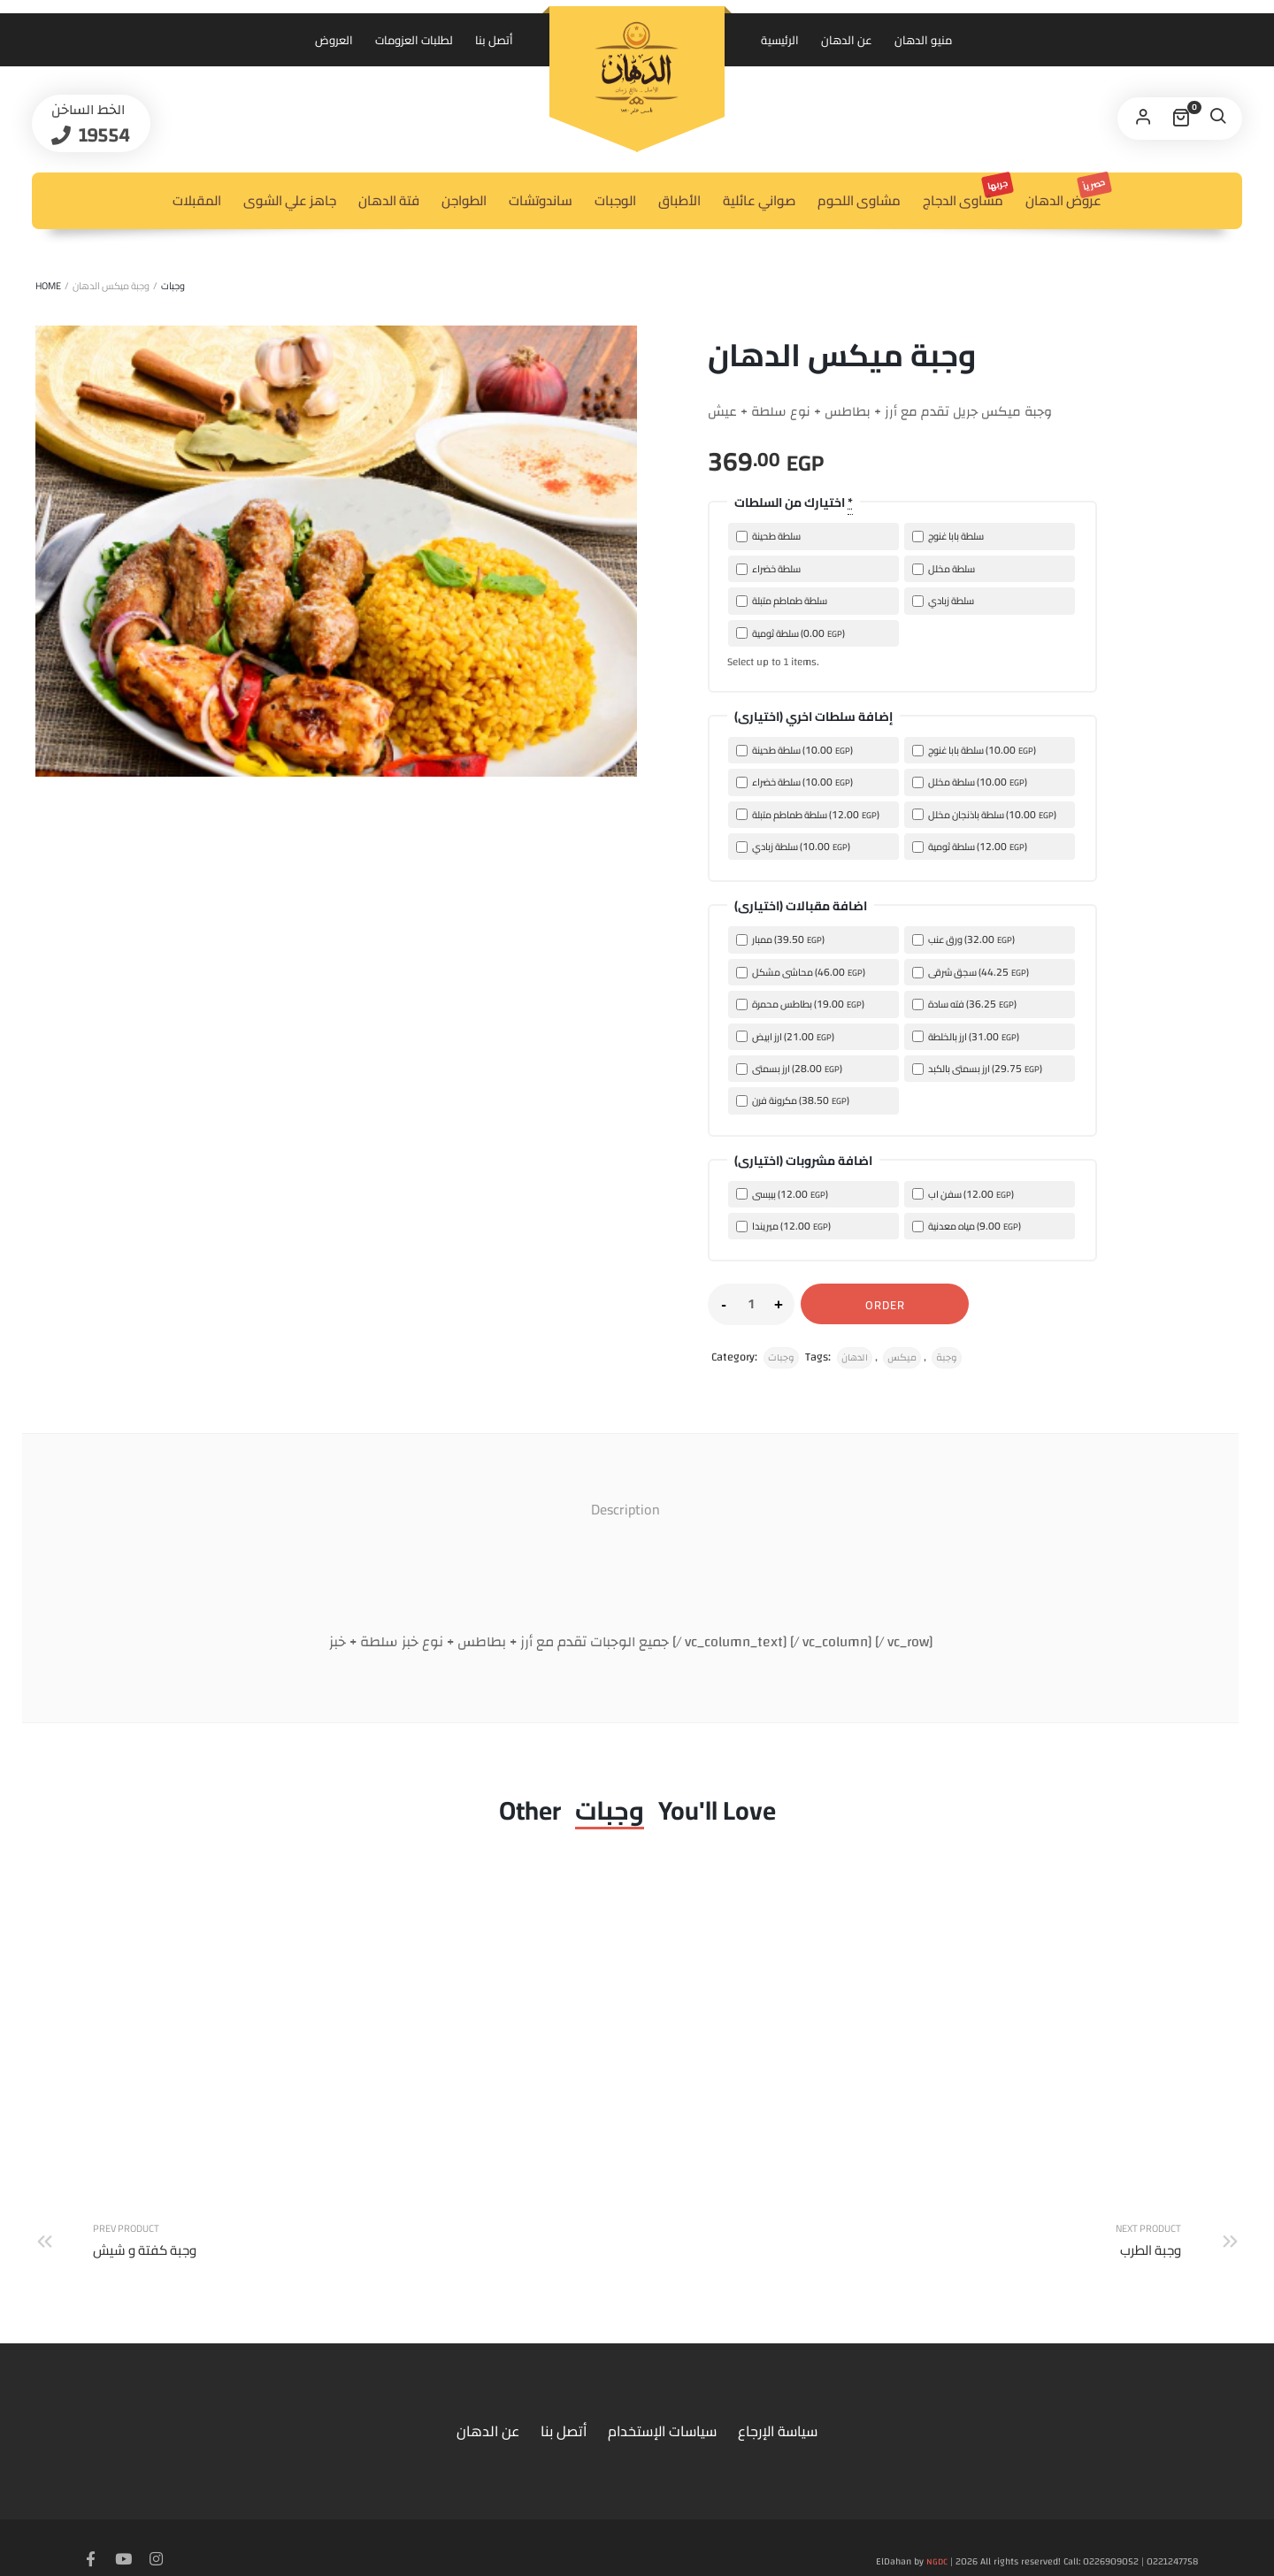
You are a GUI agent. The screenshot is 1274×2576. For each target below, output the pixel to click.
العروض (334, 39)
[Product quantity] (751, 1304)
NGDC (937, 2534)
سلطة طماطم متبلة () (807, 814)
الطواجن (464, 200)
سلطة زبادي (943, 601)
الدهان (854, 1358)
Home (48, 286)
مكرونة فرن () (792, 1100)
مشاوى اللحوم (859, 200)
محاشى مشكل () (800, 972)
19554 (125, 139)
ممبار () (780, 939)
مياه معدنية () (966, 1225)
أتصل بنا (494, 39)
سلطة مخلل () (969, 781)
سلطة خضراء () (794, 781)
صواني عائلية (759, 200)
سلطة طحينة (768, 536)
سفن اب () (963, 1194)
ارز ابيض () (785, 1036)
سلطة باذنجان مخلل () (984, 814)
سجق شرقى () (970, 972)
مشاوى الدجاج (967, 192)
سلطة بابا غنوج (948, 536)
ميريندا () (783, 1225)
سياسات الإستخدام (662, 2402)
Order (885, 1304)
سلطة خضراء (768, 569)
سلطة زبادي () (793, 846)
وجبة (946, 1358)
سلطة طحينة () (794, 750)
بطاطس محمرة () (800, 1003)
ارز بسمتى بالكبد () (977, 1068)
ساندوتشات (540, 200)
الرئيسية (780, 39)
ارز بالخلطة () (965, 1036)
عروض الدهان (1067, 192)
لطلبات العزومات (414, 39)
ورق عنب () (963, 939)
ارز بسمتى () (789, 1068)
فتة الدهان (388, 200)
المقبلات (197, 200)
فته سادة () (964, 1003)
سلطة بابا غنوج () (974, 750)
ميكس (902, 1358)
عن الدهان (846, 39)
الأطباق (679, 200)
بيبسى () (782, 1194)
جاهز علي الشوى (289, 200)
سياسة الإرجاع (777, 2402)
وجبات (173, 286)
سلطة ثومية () (790, 633)
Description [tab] (625, 1509)
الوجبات (615, 200)
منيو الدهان (923, 39)
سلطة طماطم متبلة (781, 601)
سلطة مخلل (943, 569)
